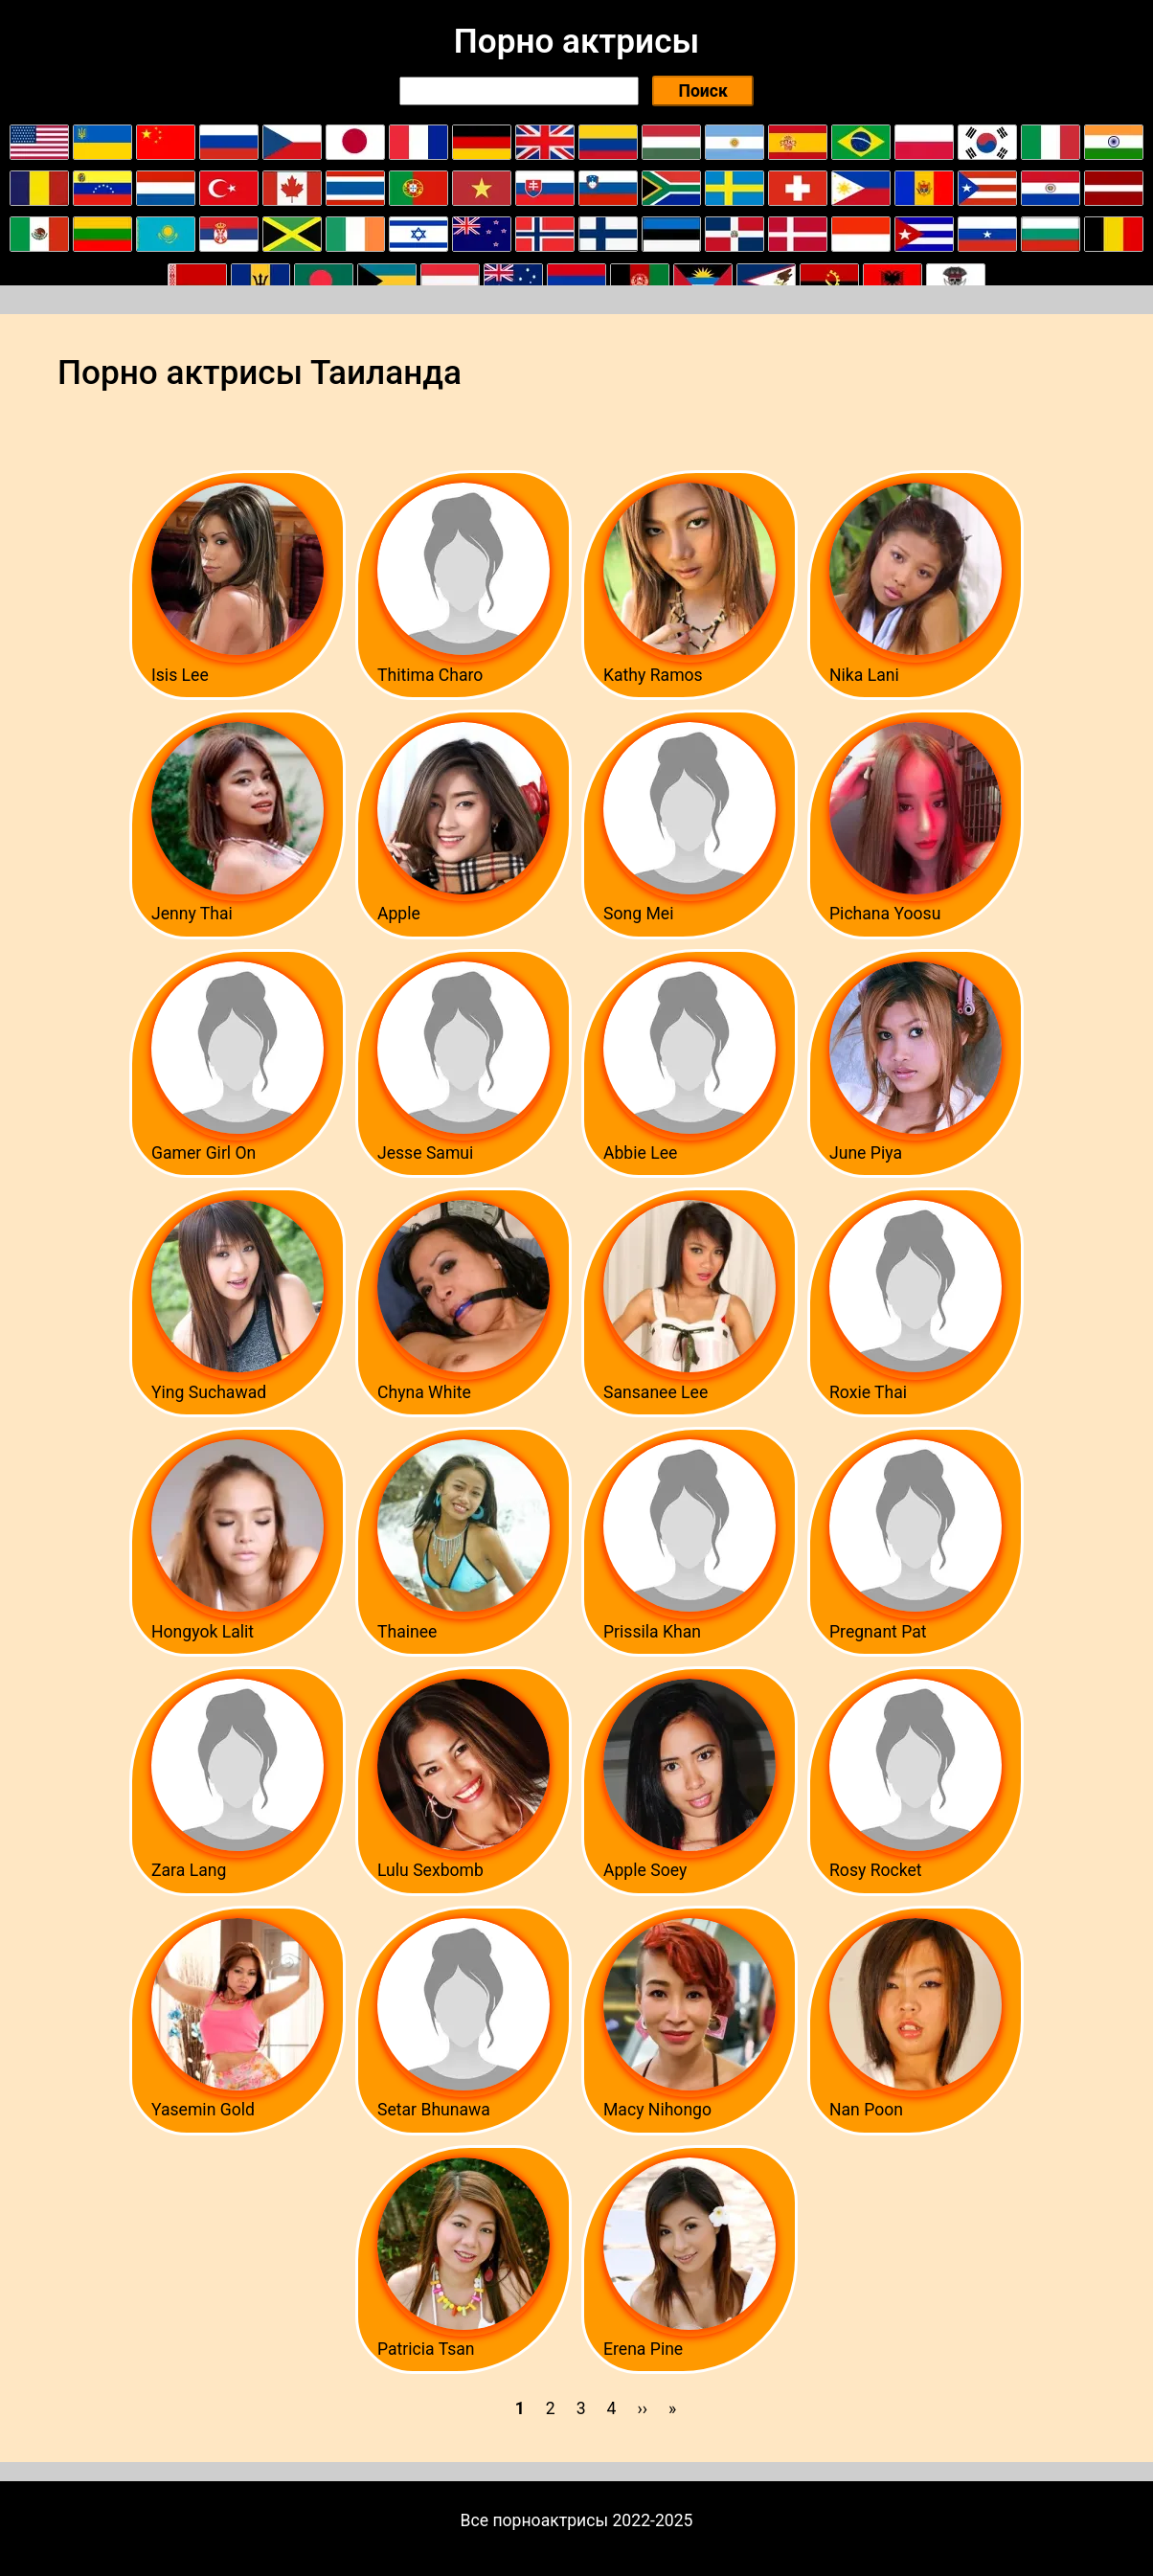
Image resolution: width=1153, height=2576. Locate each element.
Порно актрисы (576, 41)
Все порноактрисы (535, 2520)
